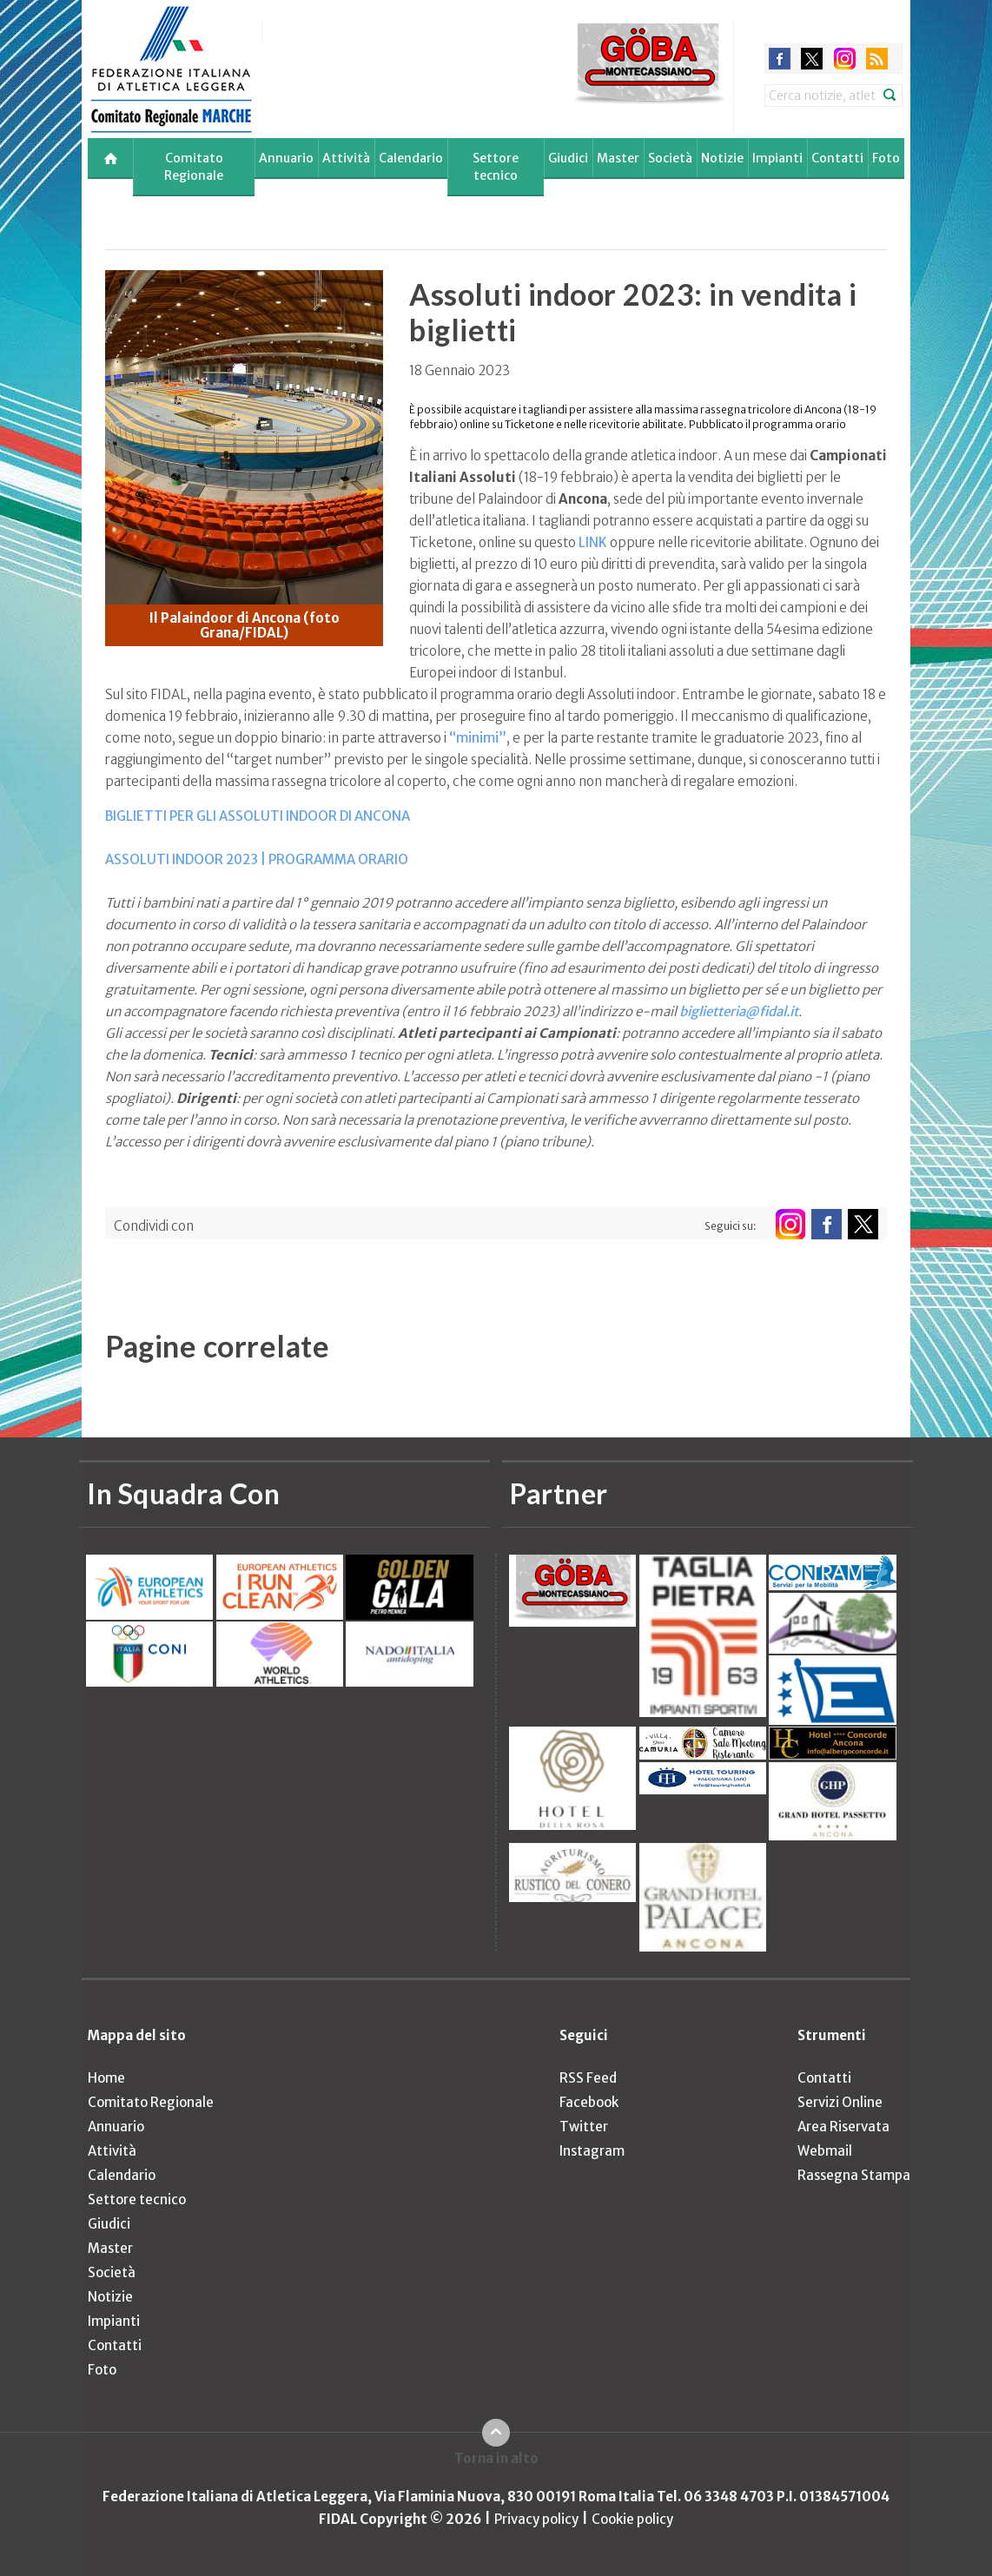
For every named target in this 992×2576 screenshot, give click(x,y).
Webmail (824, 2151)
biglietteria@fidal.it (738, 1011)
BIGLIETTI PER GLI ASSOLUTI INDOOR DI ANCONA (257, 816)
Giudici (568, 158)
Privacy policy (536, 2519)
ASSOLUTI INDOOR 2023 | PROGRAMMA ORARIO (256, 859)
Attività (346, 158)
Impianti (777, 158)
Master (618, 158)
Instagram (592, 2151)
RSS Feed (588, 2078)
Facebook (588, 2102)
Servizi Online (840, 2102)
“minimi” (477, 738)
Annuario (286, 158)
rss (877, 58)
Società (670, 158)
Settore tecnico (496, 166)
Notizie (722, 158)
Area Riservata (843, 2126)
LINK (593, 542)
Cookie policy (632, 2519)
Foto (886, 158)
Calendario (411, 158)
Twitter (583, 2126)
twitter (812, 58)
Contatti (837, 158)
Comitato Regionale (193, 166)
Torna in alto (496, 2458)
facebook (779, 58)
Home (106, 2078)
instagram (845, 58)
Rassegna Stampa (853, 2175)
